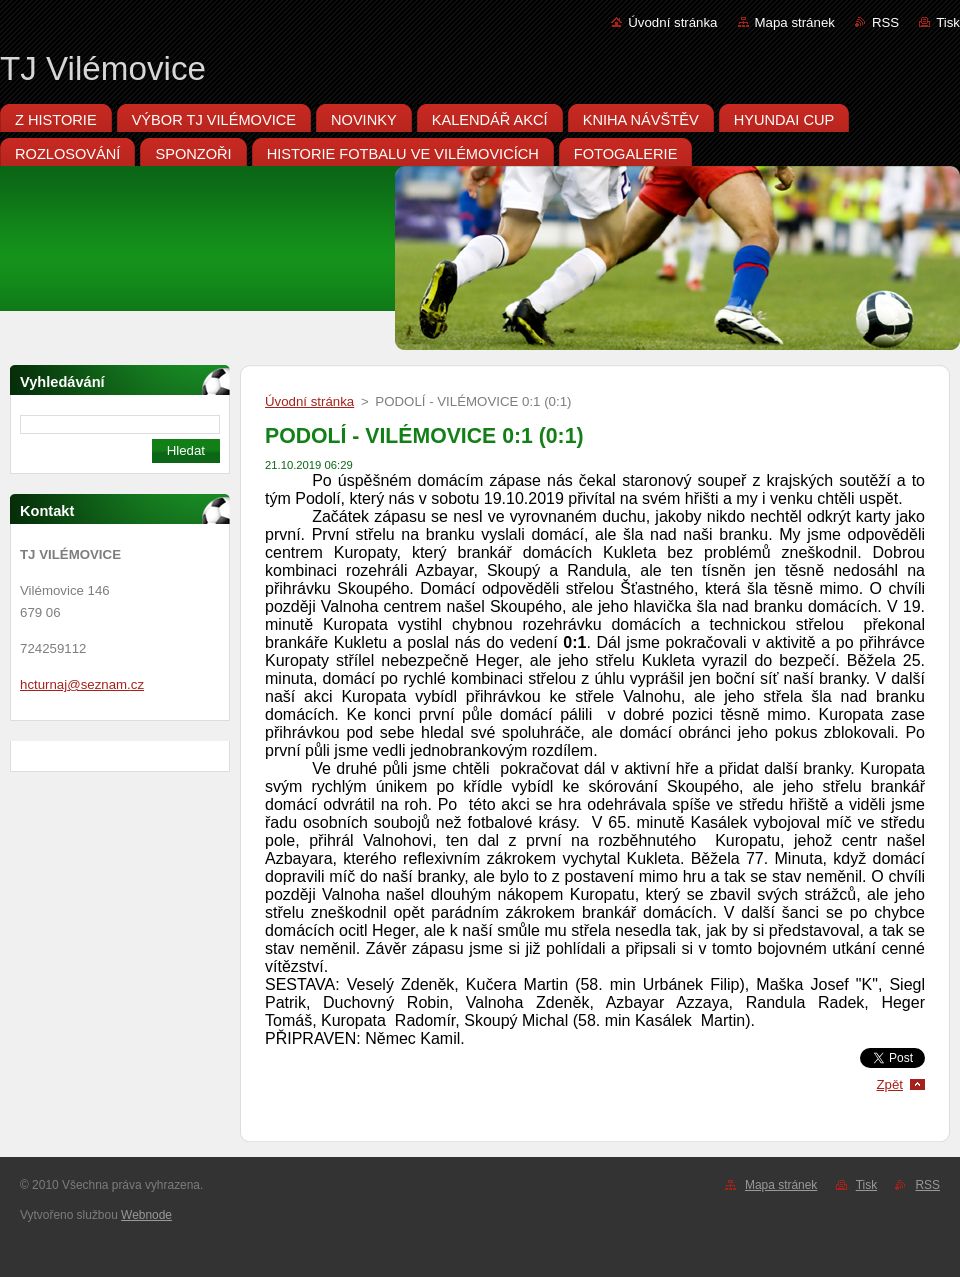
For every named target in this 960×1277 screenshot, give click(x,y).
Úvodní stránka (672, 22)
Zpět (889, 1084)
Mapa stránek (795, 22)
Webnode (146, 1215)
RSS (885, 22)
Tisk (948, 22)
